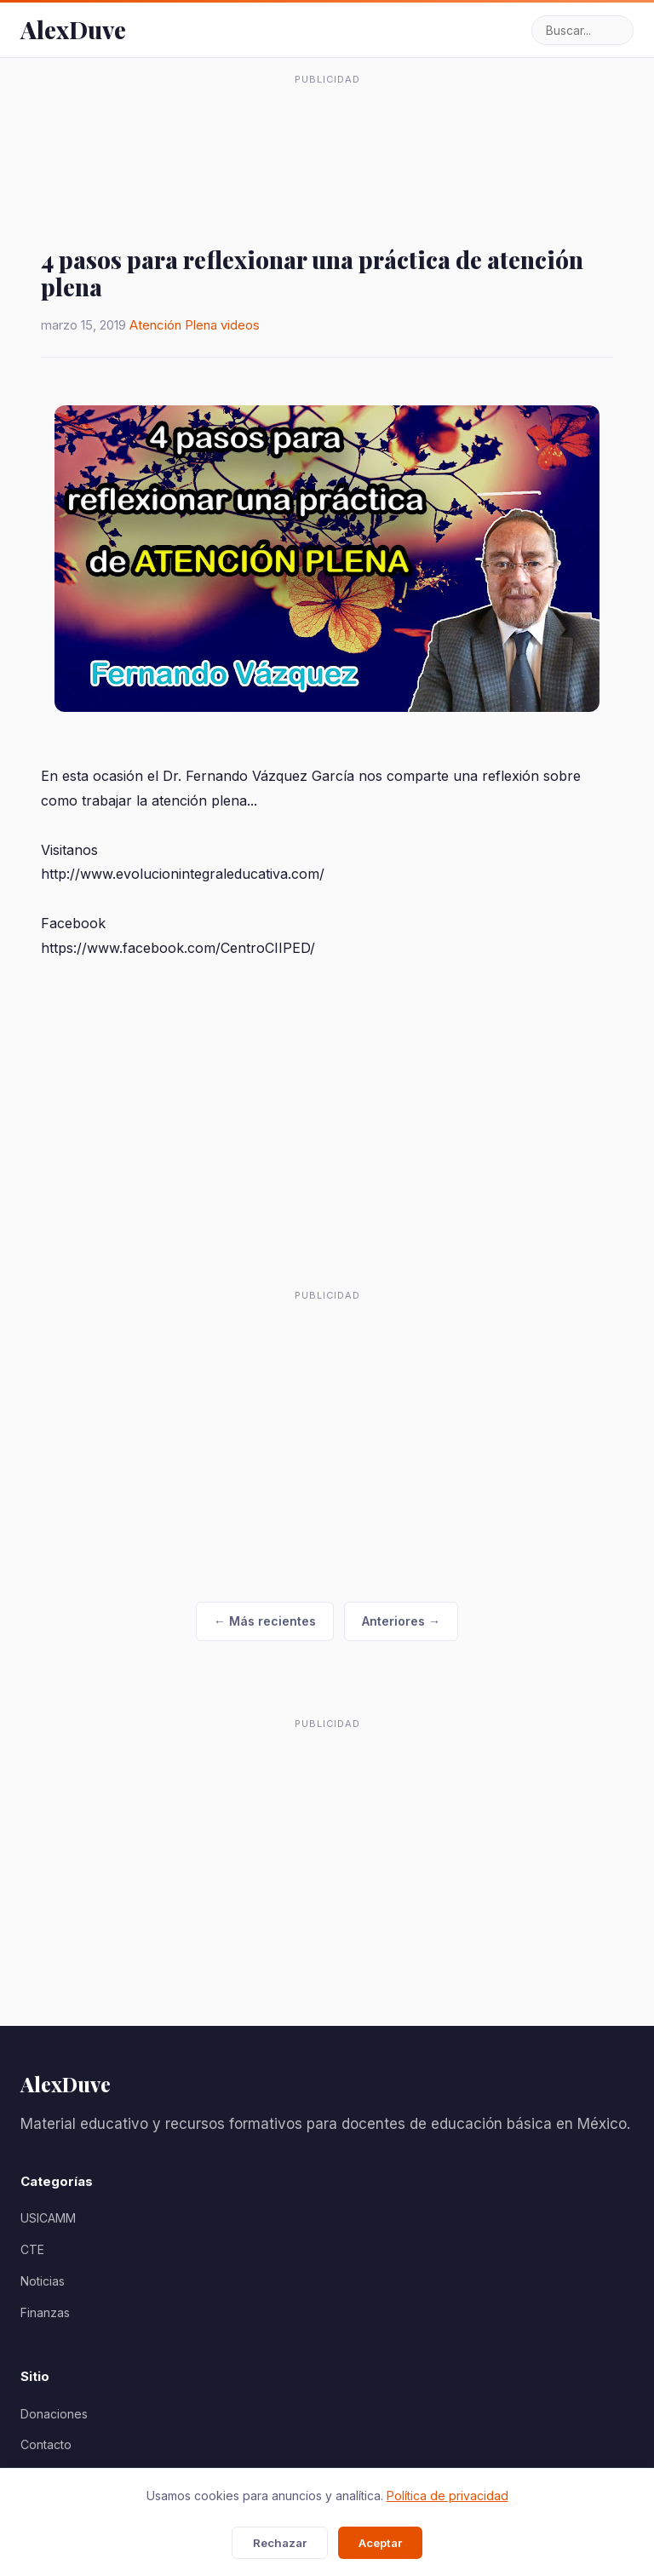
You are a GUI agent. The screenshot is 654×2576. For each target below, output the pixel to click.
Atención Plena (173, 325)
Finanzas (45, 2312)
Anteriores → (401, 1621)
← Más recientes (265, 1621)
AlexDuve (73, 29)
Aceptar (380, 2543)
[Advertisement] (327, 135)
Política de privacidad (447, 2495)
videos (240, 325)
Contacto (46, 2444)
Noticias (42, 2281)
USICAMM (48, 2218)
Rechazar (280, 2543)
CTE (32, 2249)
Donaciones (54, 2414)
